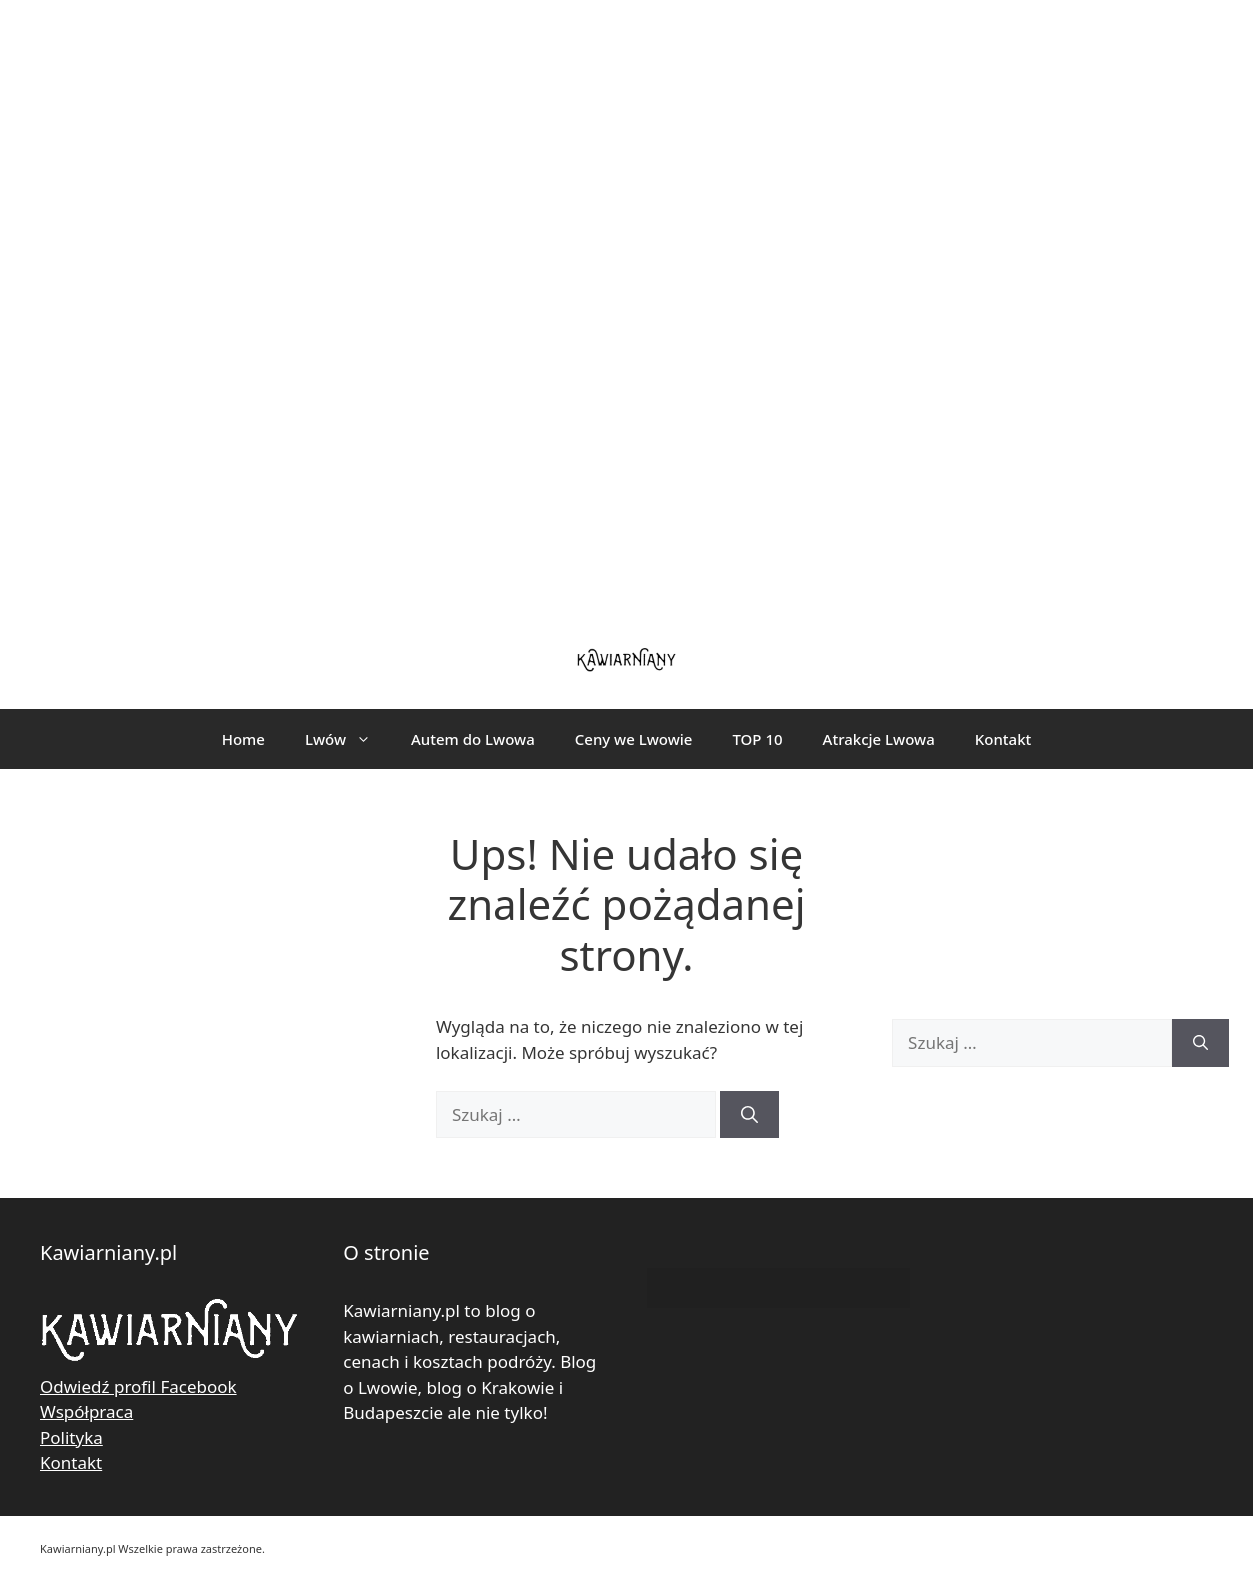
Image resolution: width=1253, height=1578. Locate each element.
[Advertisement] (627, 310)
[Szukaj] (749, 1115)
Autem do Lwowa (473, 739)
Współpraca (86, 1411)
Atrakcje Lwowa (879, 739)
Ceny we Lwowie (634, 739)
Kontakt (1003, 739)
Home (243, 739)
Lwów (348, 739)
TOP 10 (757, 739)
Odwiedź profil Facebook (138, 1386)
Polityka (71, 1437)
